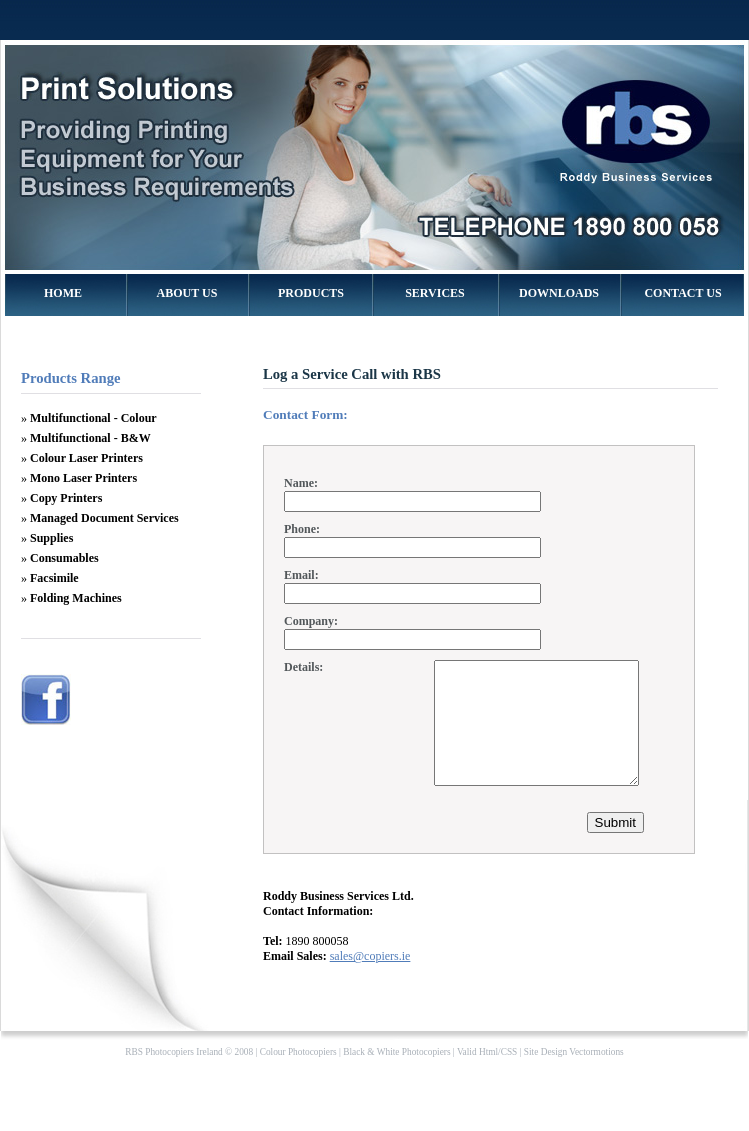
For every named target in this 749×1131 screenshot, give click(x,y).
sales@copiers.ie (370, 980)
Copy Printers (66, 498)
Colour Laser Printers (86, 458)
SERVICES (435, 293)
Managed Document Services (104, 518)
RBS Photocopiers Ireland (173, 1076)
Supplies (51, 538)
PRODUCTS (311, 293)
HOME (63, 293)
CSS (509, 1076)
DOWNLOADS (559, 293)
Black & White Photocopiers (396, 1076)
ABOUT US (187, 293)
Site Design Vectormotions (574, 1076)
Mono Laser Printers (83, 478)
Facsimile (54, 578)
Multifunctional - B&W (90, 438)
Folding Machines (76, 598)
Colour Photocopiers (298, 1076)
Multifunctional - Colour (93, 418)
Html (488, 1076)
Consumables (64, 558)
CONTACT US (682, 293)
